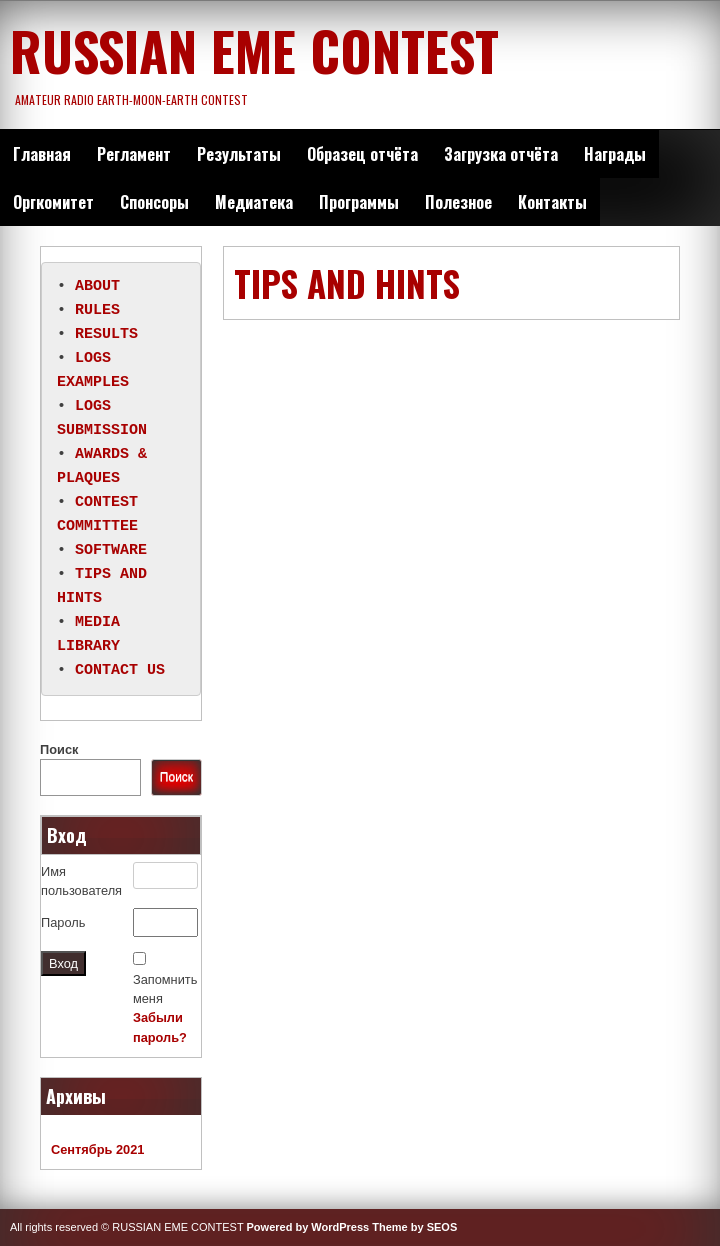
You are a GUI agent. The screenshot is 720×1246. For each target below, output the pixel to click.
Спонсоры (154, 202)
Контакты (552, 202)
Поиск (59, 749)
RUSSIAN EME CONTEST (254, 50)
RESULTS (106, 335)
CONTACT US (120, 671)
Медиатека (254, 202)
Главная (42, 154)
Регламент (134, 154)
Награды (615, 154)
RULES (97, 311)
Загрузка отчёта (501, 154)
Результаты (239, 154)
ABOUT (97, 287)
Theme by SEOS (414, 1227)
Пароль (63, 922)
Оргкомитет (53, 202)
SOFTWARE (111, 551)
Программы (359, 202)
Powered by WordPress (308, 1227)
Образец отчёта (362, 154)
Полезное (458, 202)
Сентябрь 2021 (97, 1149)
